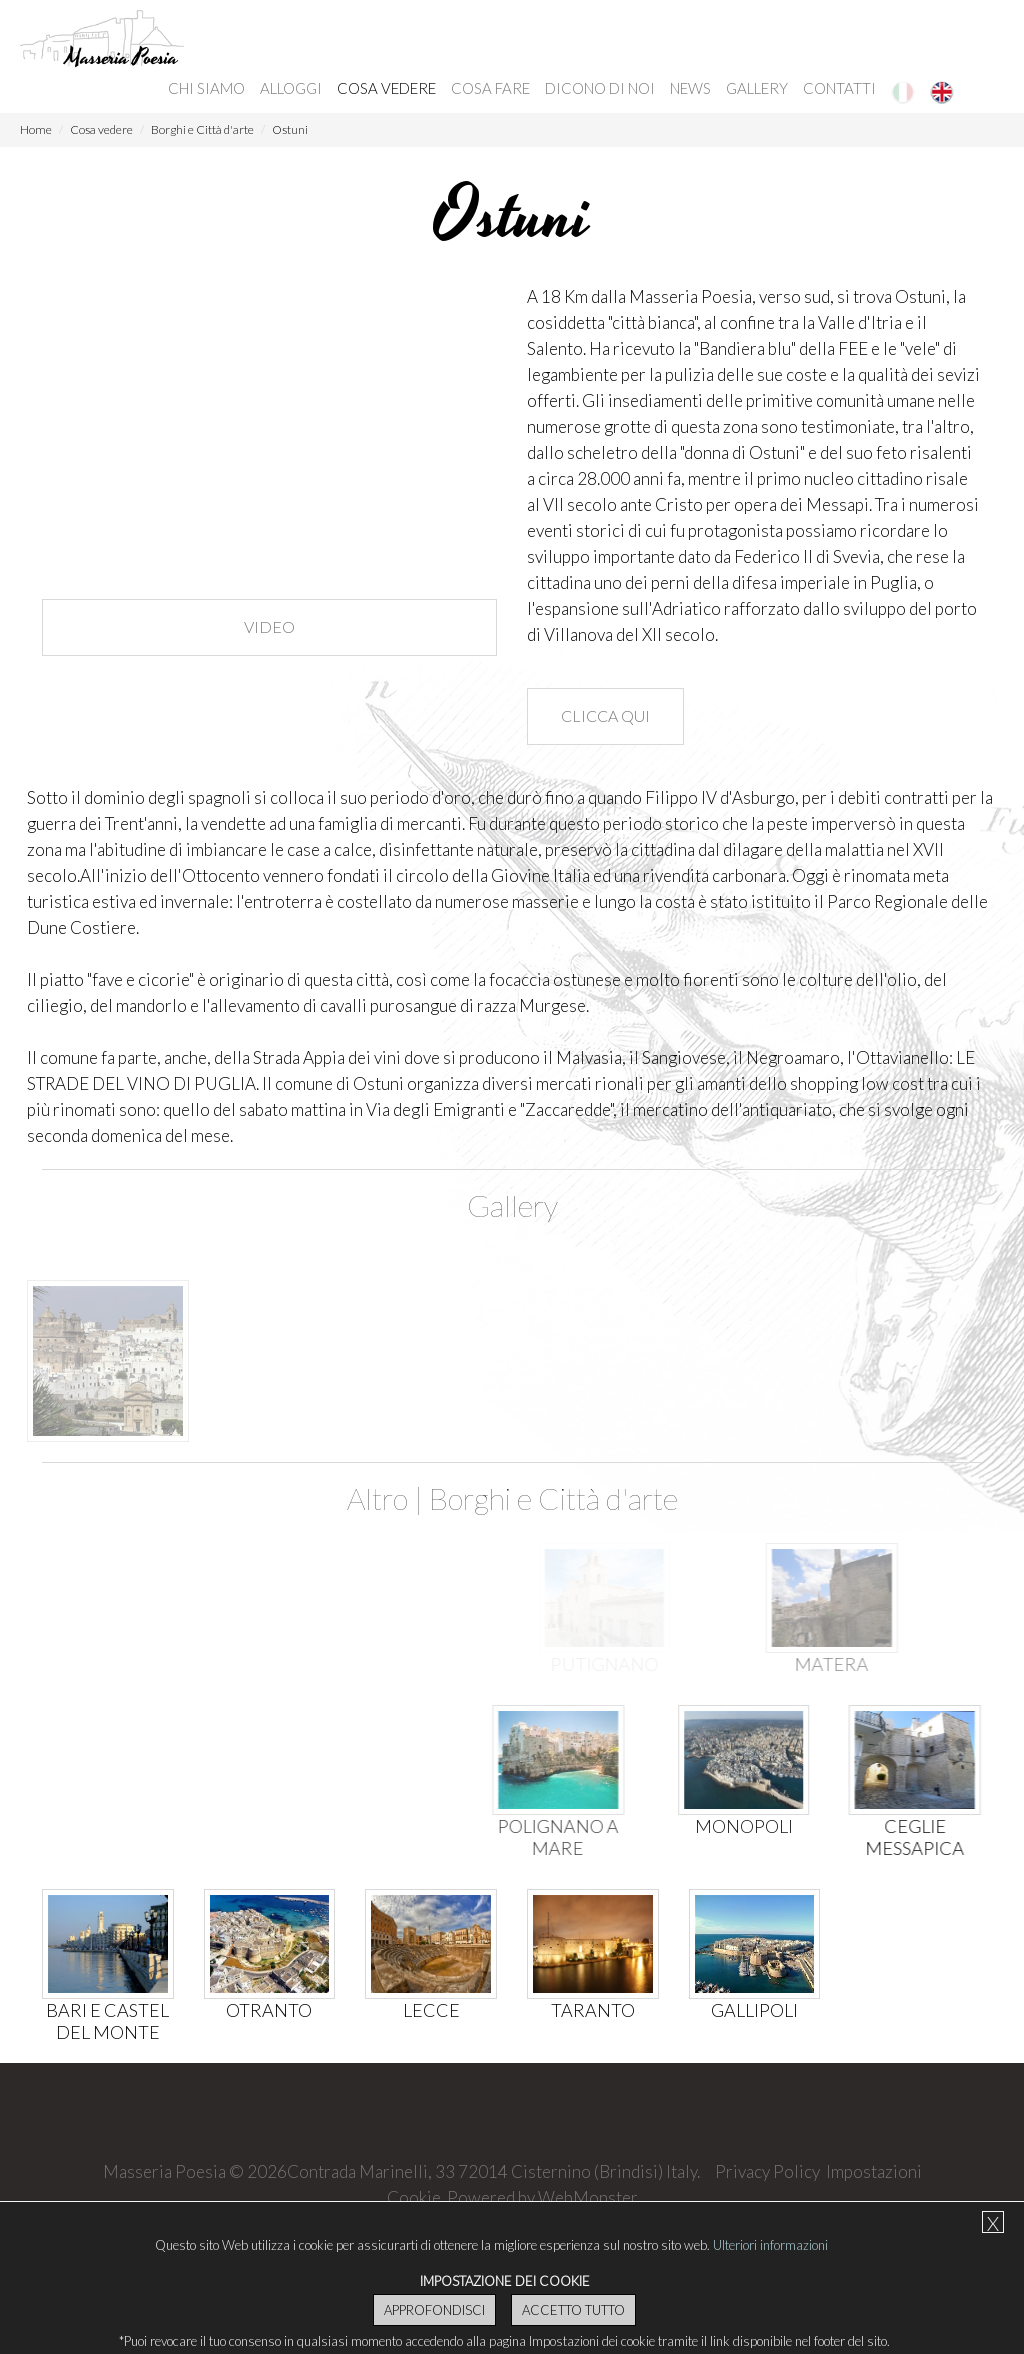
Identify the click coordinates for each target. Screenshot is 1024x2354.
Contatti (839, 88)
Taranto (593, 2010)
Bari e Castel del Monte (106, 2021)
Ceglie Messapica (905, 1837)
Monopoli (720, 1826)
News (690, 88)
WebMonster (588, 2197)
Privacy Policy (767, 2171)
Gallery (757, 88)
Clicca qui (605, 715)
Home (36, 129)
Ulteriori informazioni (770, 2245)
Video (269, 626)
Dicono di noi (600, 88)
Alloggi (291, 88)
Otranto (269, 2010)
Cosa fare (490, 88)
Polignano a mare (508, 1837)
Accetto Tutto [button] (573, 2310)
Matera (766, 1664)
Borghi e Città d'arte (202, 129)
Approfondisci (434, 2310)
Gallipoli (754, 2010)
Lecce (431, 2010)
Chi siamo (206, 88)
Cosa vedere (386, 88)
